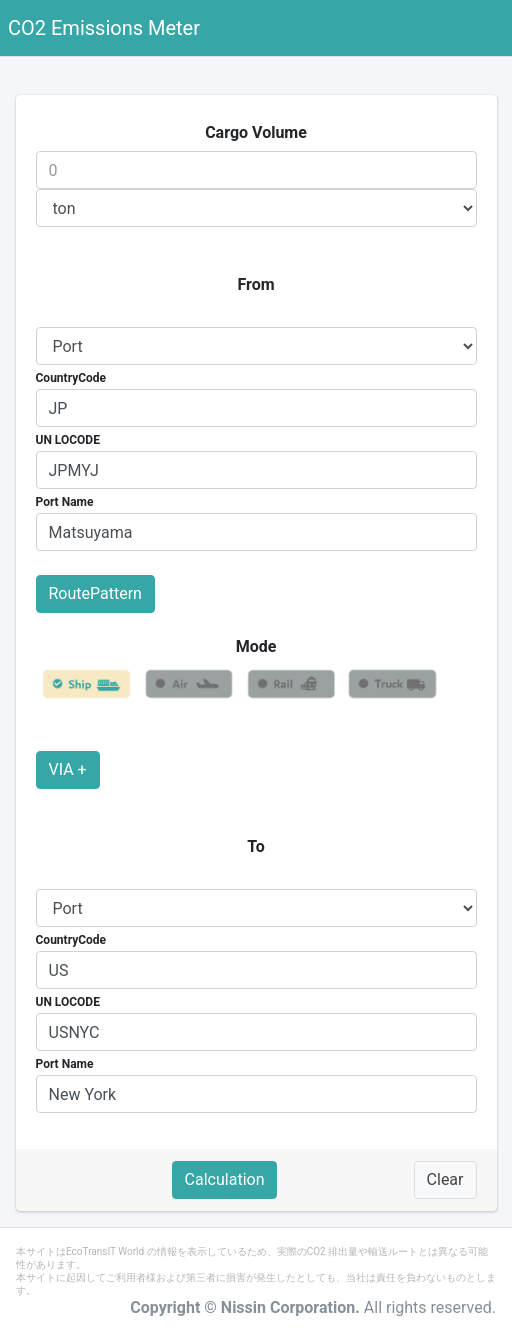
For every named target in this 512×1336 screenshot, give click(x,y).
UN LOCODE (68, 440)
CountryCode (71, 378)
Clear (445, 1179)
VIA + (68, 769)
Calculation (225, 1179)
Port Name (65, 502)
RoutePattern (95, 593)
